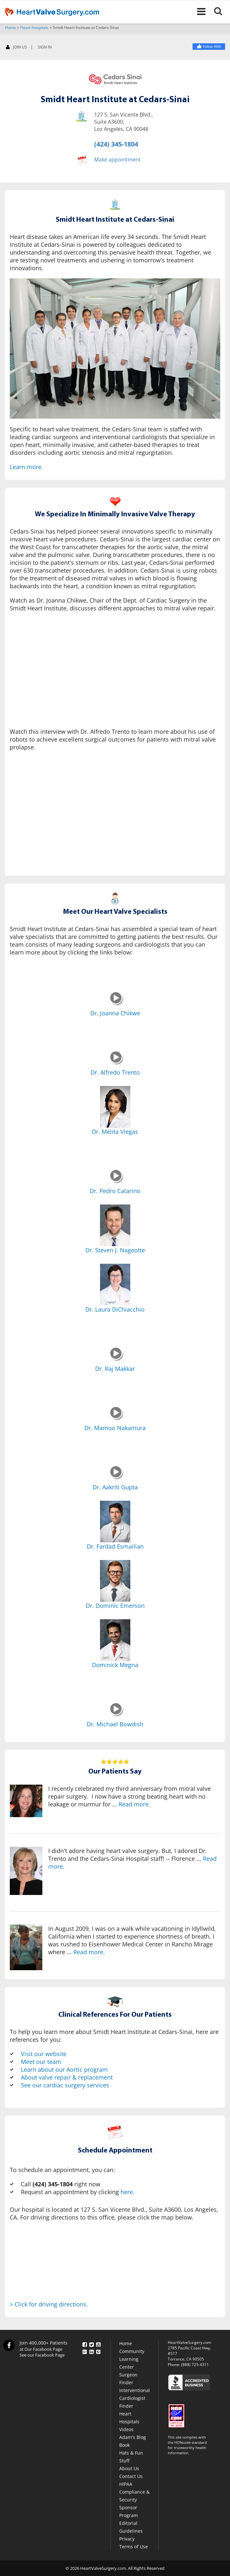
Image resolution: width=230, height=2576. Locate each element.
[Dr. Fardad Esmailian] (115, 1521)
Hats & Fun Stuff (131, 2457)
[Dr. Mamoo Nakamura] (116, 1418)
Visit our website (43, 2054)
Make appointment (117, 159)
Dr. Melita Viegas (115, 1131)
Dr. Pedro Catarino (115, 1191)
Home (10, 27)
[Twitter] (91, 2343)
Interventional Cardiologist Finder (134, 2398)
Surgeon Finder (128, 2379)
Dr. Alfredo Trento (115, 1072)
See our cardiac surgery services (65, 2085)
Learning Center (128, 2363)
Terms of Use (133, 2546)
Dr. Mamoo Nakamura (115, 1428)
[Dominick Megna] (115, 1640)
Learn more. (26, 467)
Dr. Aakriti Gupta (115, 1487)
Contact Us (131, 2476)
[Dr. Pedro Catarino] (116, 1181)
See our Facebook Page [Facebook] (42, 2355)
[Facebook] (209, 46)
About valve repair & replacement (67, 2077)
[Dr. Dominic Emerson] (115, 1581)
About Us (129, 2468)
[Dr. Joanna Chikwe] (116, 1004)
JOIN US (16, 47)
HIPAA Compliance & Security (134, 2492)
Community (131, 2351)
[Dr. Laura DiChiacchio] (115, 1284)
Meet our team (41, 2062)
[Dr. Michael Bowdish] (116, 1715)
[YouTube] (98, 2343)
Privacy (127, 2539)
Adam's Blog (132, 2437)
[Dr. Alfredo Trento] (116, 1063)
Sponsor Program (128, 2511)
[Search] (222, 11)
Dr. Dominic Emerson (115, 1605)
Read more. (134, 1804)
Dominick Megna (115, 1665)
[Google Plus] (84, 2350)
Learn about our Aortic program (64, 2069)
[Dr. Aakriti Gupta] (116, 1478)
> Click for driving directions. (49, 2304)
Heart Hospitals (34, 27)
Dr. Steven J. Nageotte (115, 1250)
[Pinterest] (98, 2350)
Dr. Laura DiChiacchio (115, 1309)
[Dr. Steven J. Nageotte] (115, 1225)
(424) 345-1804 (116, 144)
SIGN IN (45, 47)
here (127, 2192)
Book (124, 2445)
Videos (126, 2429)
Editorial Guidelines (131, 2527)
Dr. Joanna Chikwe (115, 1013)
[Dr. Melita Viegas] (115, 1107)
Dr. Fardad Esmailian (115, 1546)
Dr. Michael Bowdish (115, 1724)
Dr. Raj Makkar (115, 1368)
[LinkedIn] (91, 2350)
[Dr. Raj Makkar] (116, 1359)
